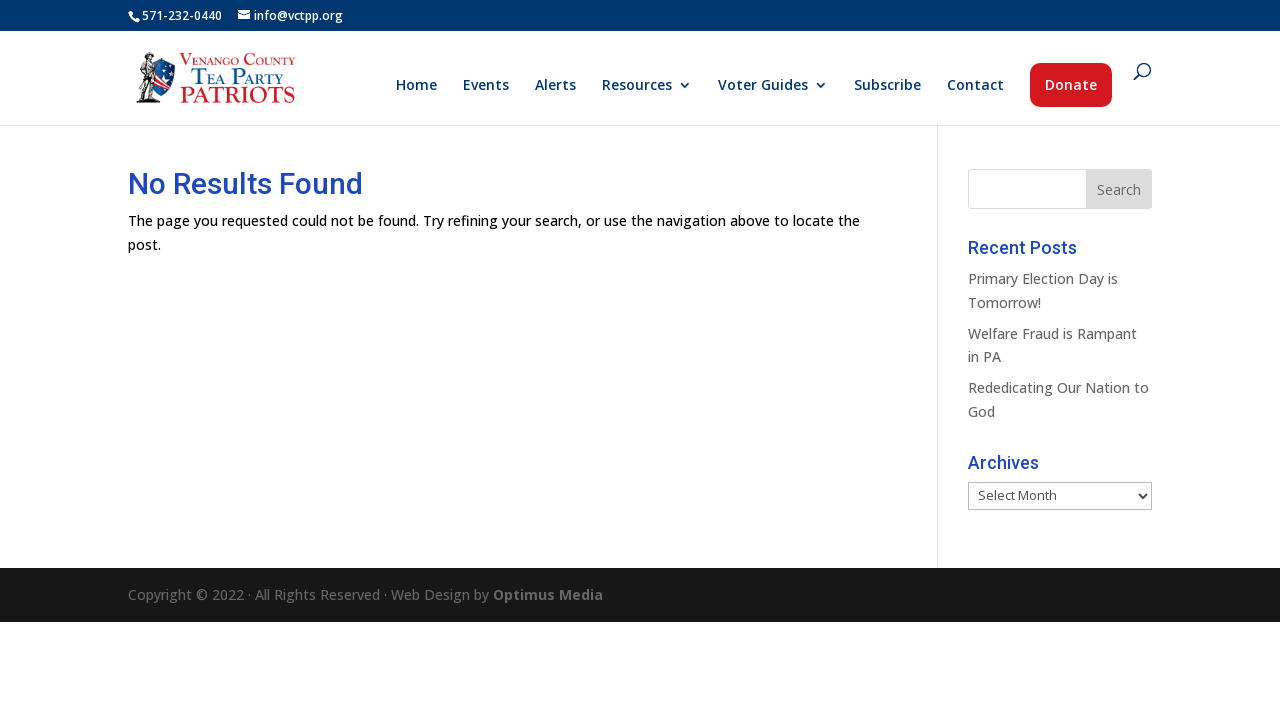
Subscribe (887, 86)
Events (486, 86)
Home (416, 86)
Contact (975, 86)
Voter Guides (763, 86)
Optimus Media (548, 594)
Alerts (555, 86)
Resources (637, 86)
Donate (1071, 84)
